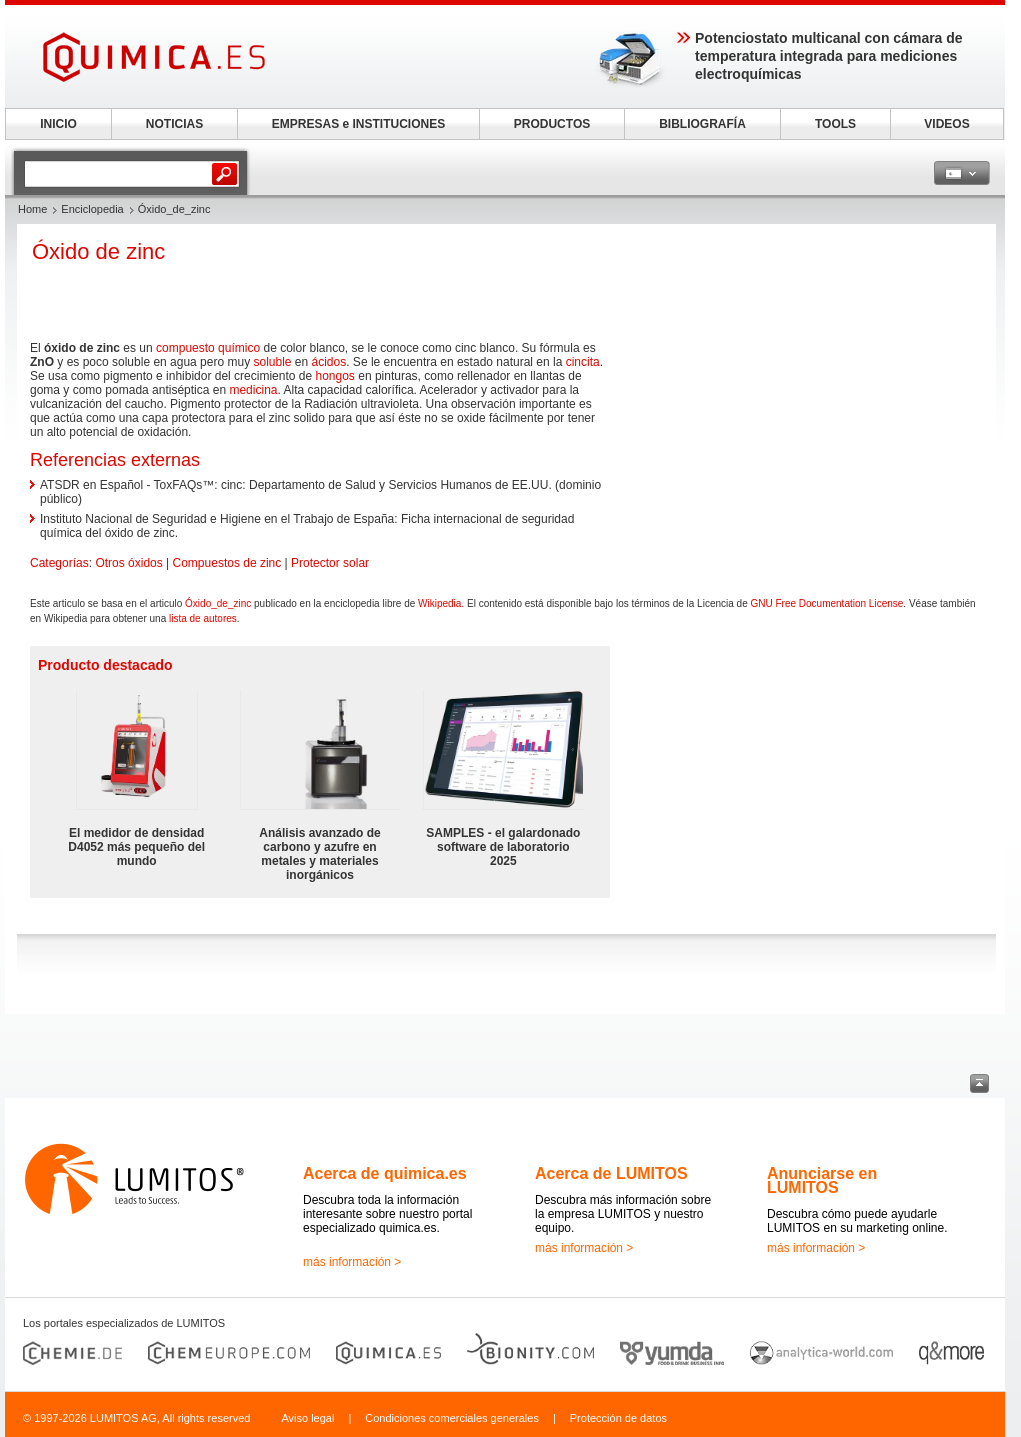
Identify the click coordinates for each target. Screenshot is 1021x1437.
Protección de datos (618, 1418)
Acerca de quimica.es (385, 1173)
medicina (253, 390)
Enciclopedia (92, 209)
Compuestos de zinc (227, 563)
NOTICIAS (174, 124)
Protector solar (330, 563)
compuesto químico (208, 348)
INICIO (58, 124)
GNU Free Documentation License (826, 603)
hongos (335, 376)
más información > (352, 1262)
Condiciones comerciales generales (452, 1418)
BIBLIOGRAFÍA (702, 124)
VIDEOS (946, 124)
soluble (272, 362)
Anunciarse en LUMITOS (822, 1180)
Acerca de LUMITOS (611, 1173)
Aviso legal (307, 1418)
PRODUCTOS (552, 124)
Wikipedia (439, 603)
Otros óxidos (128, 563)
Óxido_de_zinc (218, 603)
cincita (583, 362)
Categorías (59, 563)
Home (32, 209)
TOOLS (835, 124)
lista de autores (203, 618)
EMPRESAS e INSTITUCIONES (358, 124)
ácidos (329, 362)
